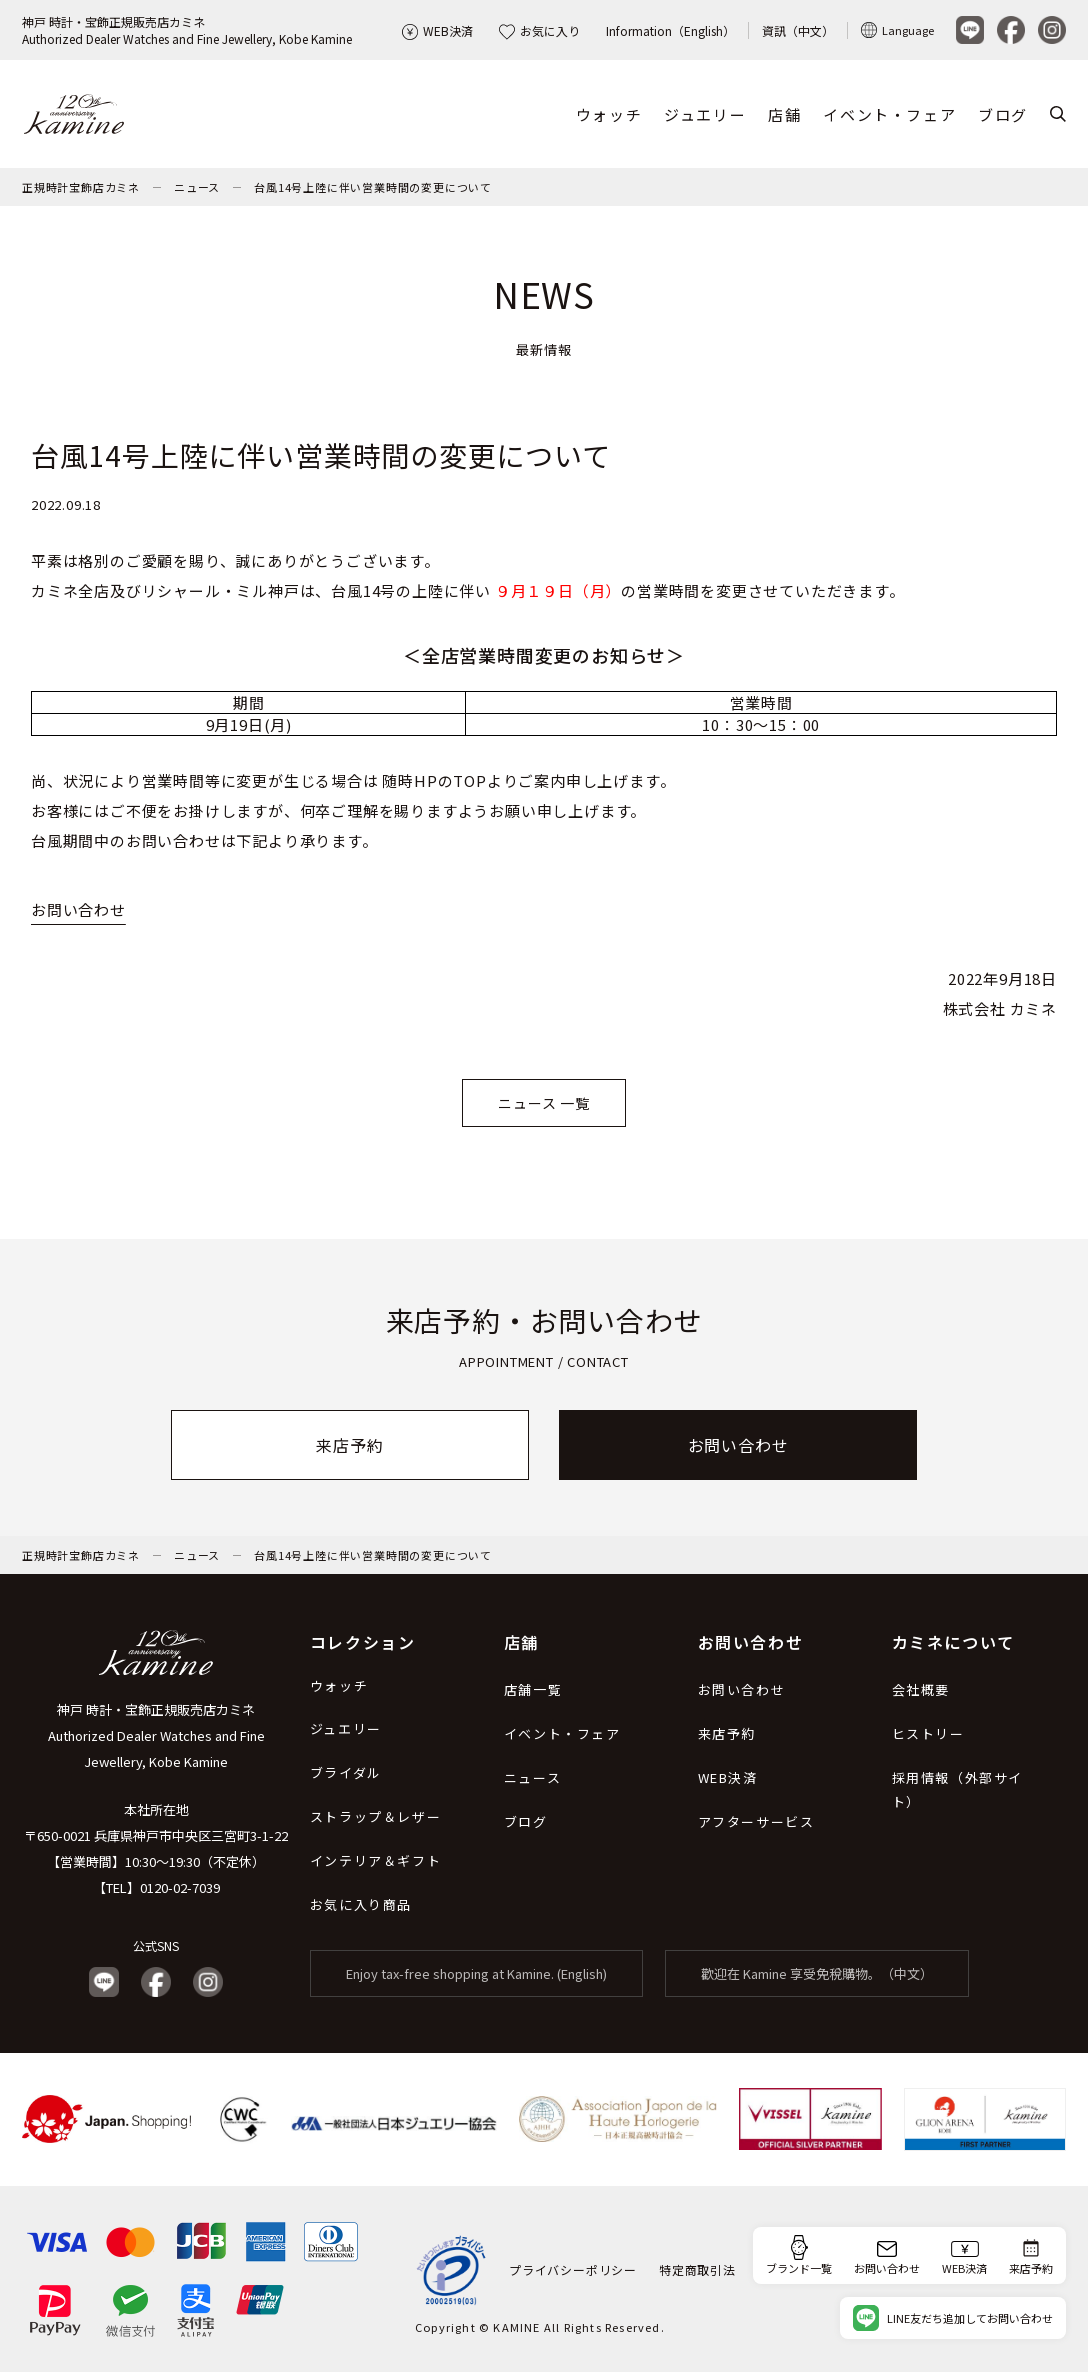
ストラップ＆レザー (375, 1818)
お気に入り (539, 30)
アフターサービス (756, 1823)
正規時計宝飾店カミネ (81, 189)
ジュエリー (705, 115)
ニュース (197, 189)
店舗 (784, 115)
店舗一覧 (533, 1691)
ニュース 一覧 (544, 1106)
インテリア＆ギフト (375, 1862)
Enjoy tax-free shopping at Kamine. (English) (476, 1975)
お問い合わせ (78, 911)
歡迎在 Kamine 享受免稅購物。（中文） (817, 1975)
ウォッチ (609, 115)
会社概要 (921, 1691)
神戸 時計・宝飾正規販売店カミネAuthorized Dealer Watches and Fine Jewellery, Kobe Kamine (187, 30)
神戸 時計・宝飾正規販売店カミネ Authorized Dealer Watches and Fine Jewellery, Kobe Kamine (156, 1737)
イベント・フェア (889, 115)
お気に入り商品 (361, 1906)
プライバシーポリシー (573, 2271)
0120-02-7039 (180, 1889)
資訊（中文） (798, 30)
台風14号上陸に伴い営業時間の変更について (373, 189)
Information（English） (670, 30)
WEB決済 (437, 30)
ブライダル (346, 1774)
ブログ (1003, 115)
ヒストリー (928, 1735)
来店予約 (349, 1447)
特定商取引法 (697, 2271)
